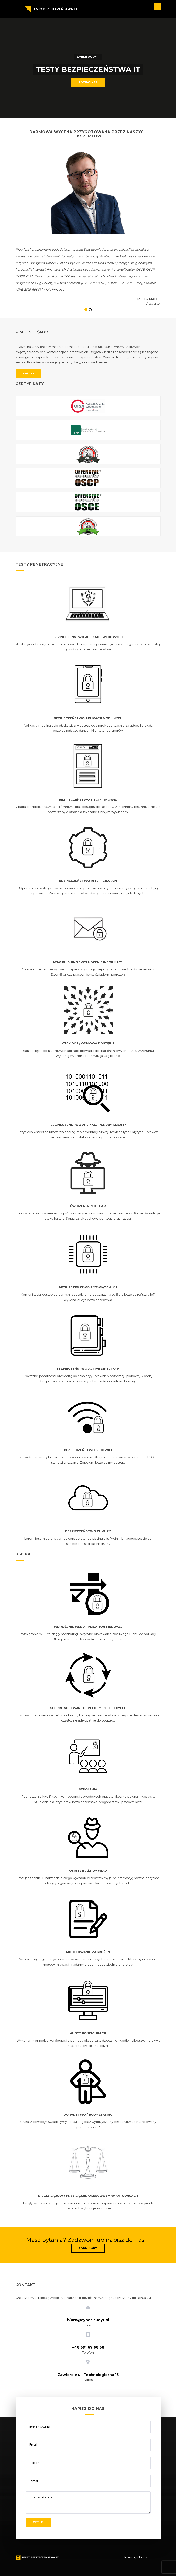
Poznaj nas (88, 82)
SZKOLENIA (88, 1789)
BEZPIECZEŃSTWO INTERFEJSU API (88, 881)
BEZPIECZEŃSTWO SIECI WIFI (88, 1450)
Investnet (146, 2557)
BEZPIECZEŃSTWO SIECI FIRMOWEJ (88, 799)
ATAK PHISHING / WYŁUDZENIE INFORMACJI (88, 962)
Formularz (88, 2248)
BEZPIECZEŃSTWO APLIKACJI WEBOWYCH (88, 637)
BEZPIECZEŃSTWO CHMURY (88, 1531)
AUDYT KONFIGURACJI (88, 2033)
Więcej (28, 373)
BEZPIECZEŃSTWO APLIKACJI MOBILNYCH (88, 718)
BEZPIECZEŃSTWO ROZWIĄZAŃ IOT (88, 1287)
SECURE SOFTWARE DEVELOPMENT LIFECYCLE (88, 1708)
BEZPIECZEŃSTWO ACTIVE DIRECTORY (88, 1368)
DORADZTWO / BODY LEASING (88, 2114)
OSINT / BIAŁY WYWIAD (88, 1870)
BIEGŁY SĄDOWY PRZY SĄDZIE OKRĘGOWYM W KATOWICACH (88, 2196)
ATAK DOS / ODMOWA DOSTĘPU (88, 1043)
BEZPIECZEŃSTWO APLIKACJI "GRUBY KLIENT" (88, 1125)
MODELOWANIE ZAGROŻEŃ (88, 1952)
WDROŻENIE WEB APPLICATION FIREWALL (88, 1627)
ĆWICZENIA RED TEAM (88, 1206)
